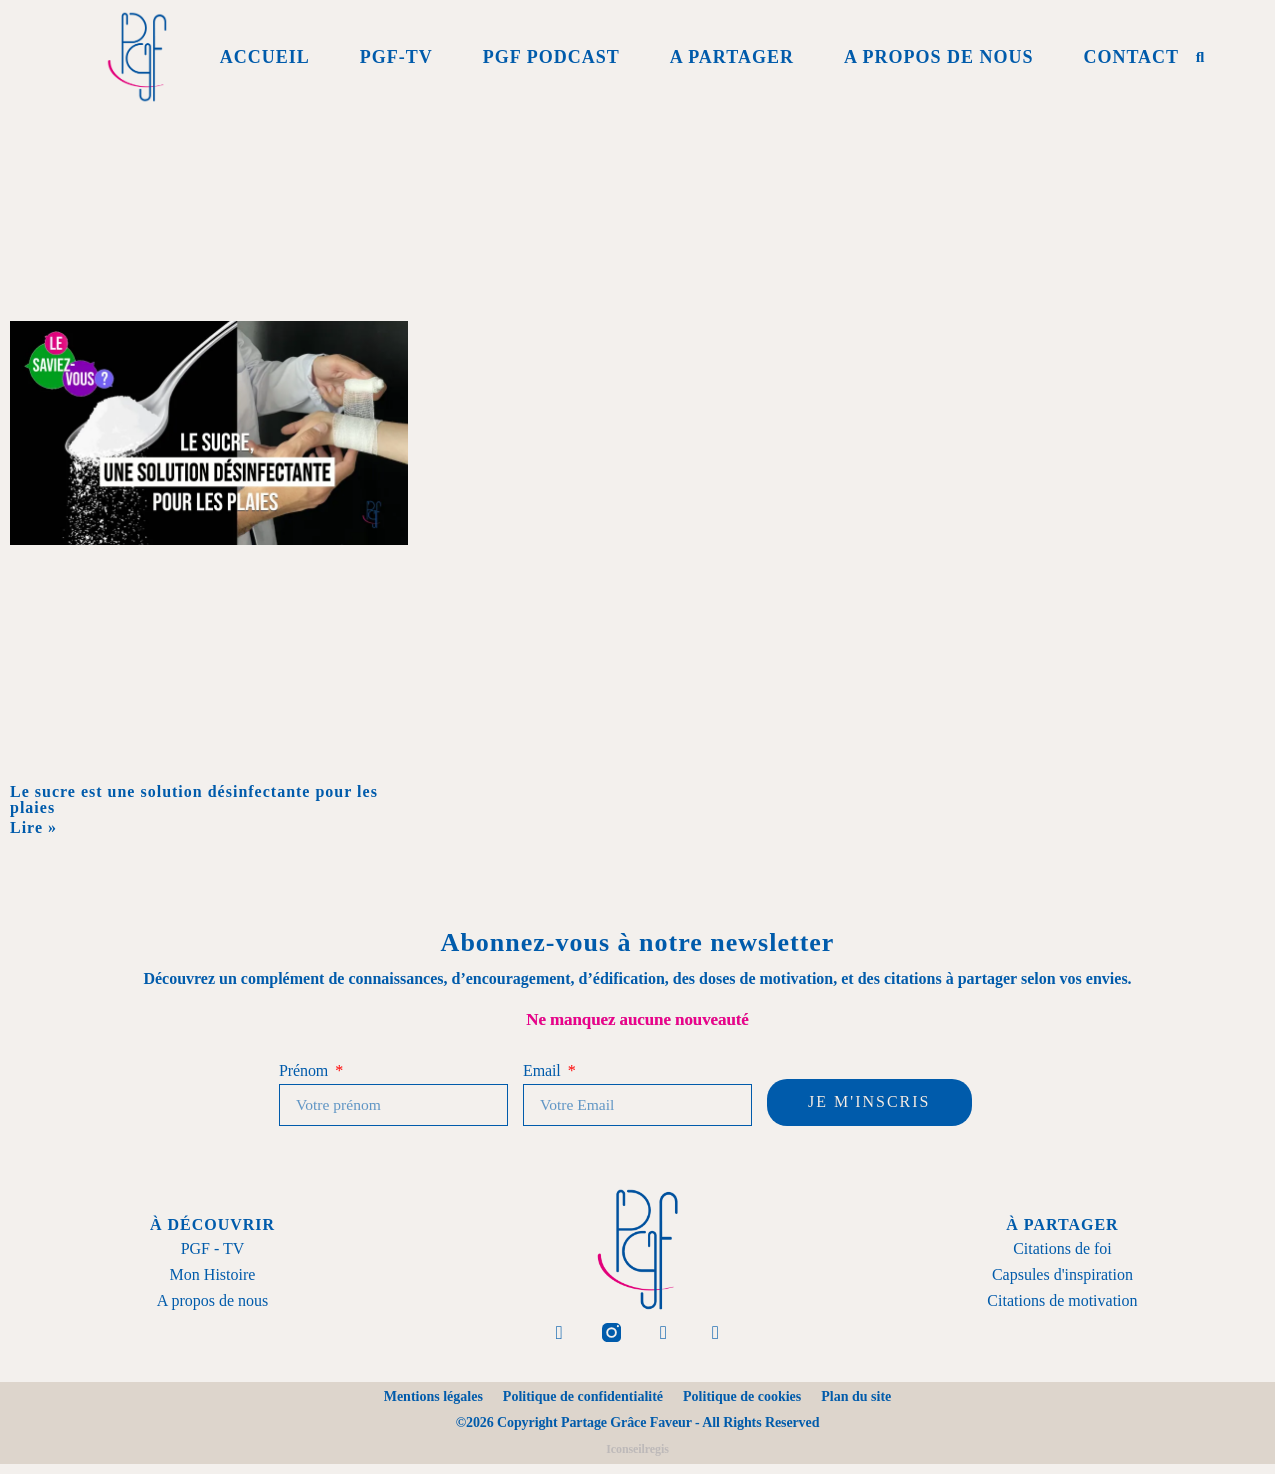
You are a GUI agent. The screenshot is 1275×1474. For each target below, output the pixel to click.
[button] (1200, 57)
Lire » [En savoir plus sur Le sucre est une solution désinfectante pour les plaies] (33, 827)
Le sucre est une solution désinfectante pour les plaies (194, 799)
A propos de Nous (939, 57)
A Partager (732, 57)
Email (544, 1070)
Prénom (305, 1070)
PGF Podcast (551, 57)
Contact (1131, 57)
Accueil (265, 57)
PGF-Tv (396, 57)
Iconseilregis (637, 1459)
